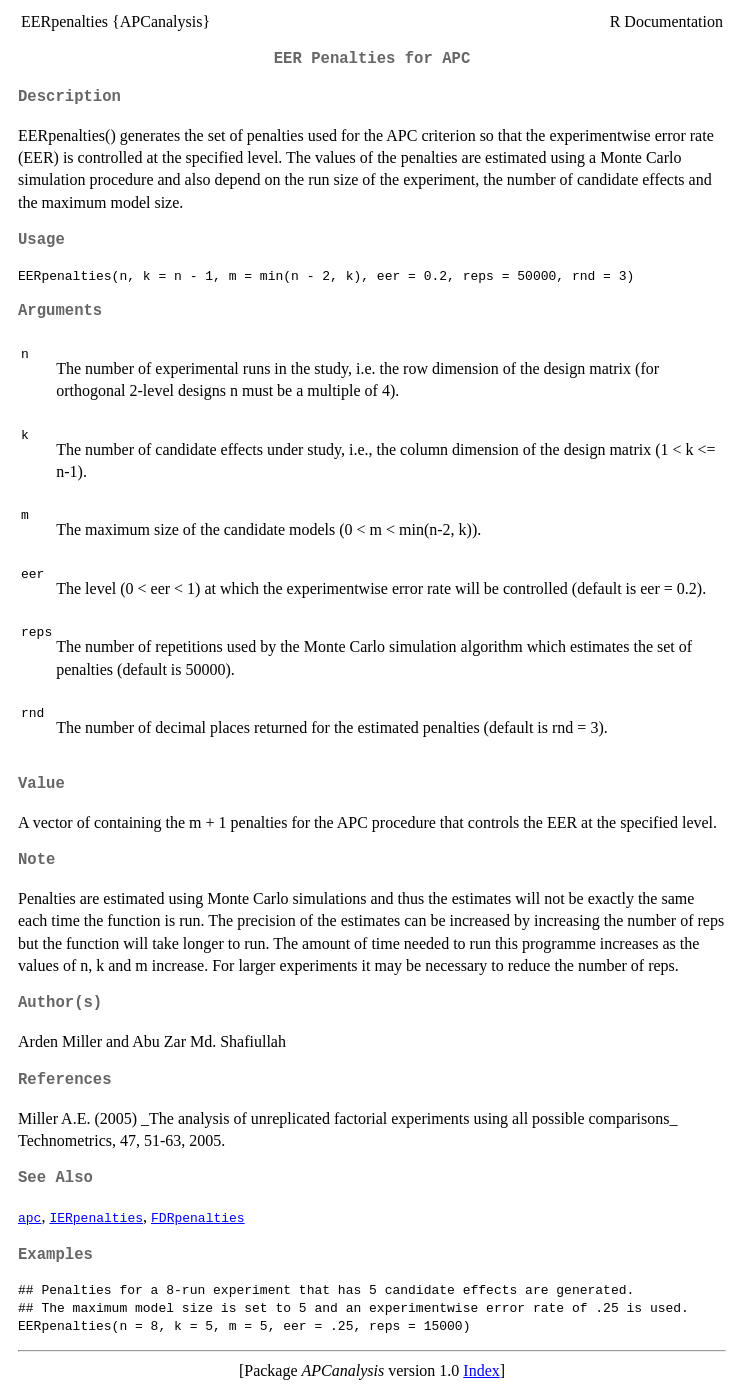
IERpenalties (96, 1217)
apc (29, 1217)
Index (481, 1370)
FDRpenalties (198, 1217)
